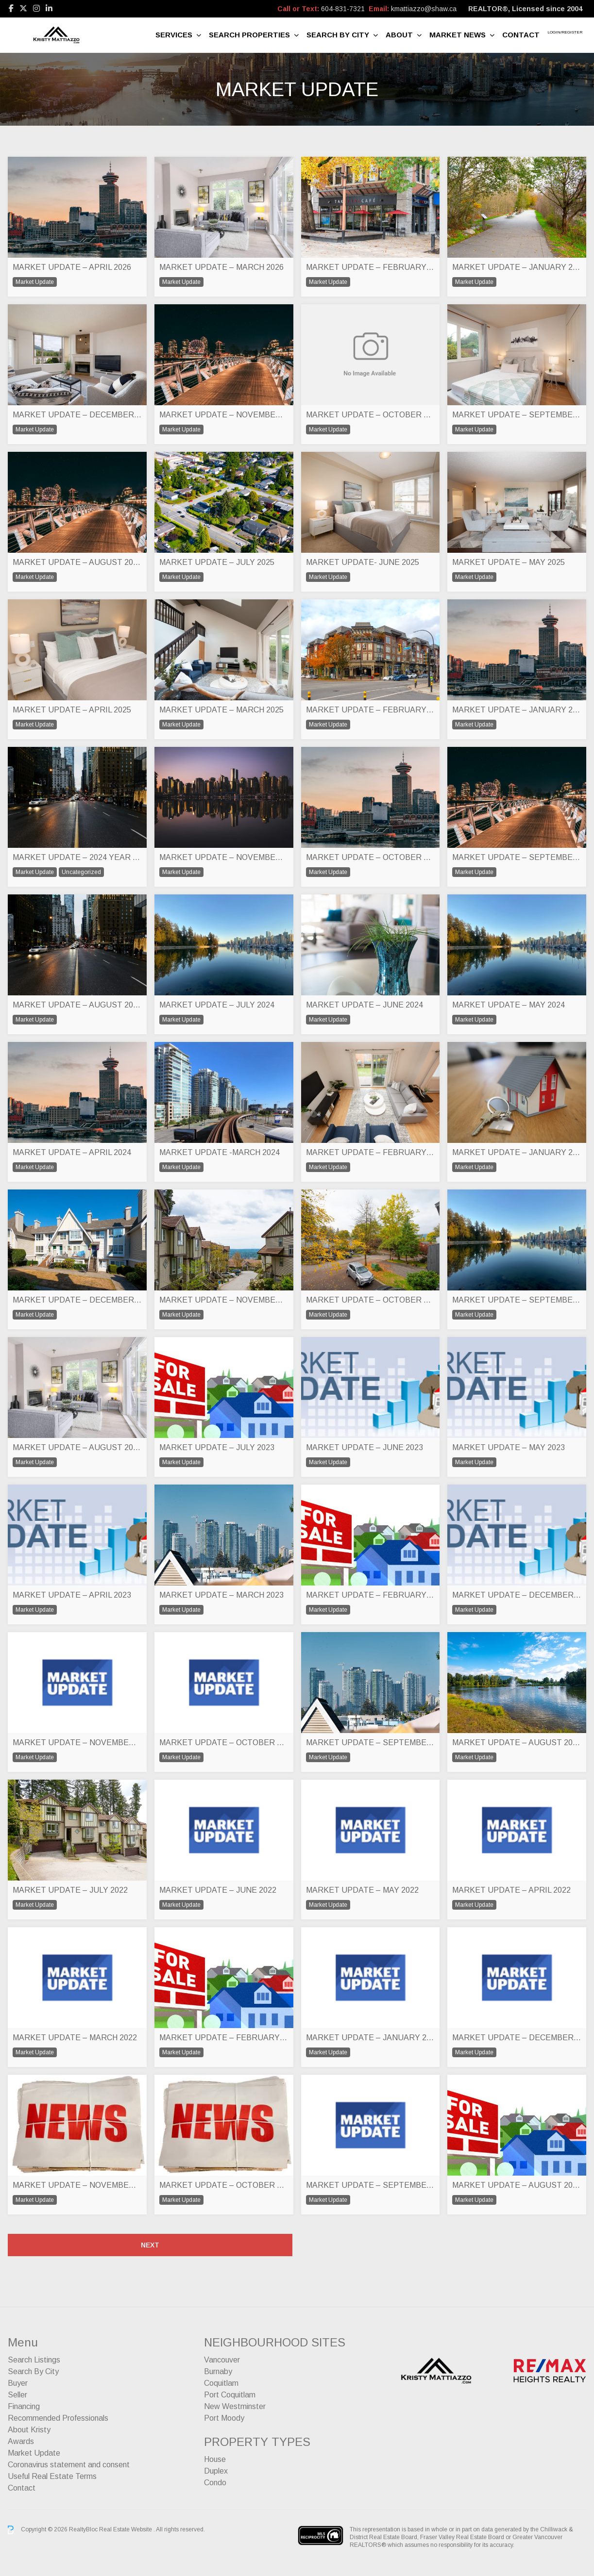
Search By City (337, 35)
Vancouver (222, 2360)
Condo (215, 2482)
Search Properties (249, 35)
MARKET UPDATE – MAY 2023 (508, 1447)
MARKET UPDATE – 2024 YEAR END (77, 857)
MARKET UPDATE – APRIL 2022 (511, 1890)
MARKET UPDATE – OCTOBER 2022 (224, 1742)
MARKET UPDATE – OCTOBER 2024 (370, 857)
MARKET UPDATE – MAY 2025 (508, 562)
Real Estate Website (126, 2529)
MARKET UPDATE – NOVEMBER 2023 (224, 1300)
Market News (457, 35)
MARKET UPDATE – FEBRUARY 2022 (224, 2037)
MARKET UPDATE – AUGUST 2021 (516, 2185)
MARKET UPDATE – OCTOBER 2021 (224, 2185)
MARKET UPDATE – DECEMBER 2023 (77, 1300)
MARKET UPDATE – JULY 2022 (70, 1890)
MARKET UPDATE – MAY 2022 (362, 1890)
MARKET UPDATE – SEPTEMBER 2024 (516, 857)
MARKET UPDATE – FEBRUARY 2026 (370, 267)
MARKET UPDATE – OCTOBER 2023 (370, 1300)
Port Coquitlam (229, 2395)
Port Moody (224, 2418)
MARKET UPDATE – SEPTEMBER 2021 (370, 2185)
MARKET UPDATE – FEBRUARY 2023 (370, 1595)
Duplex (216, 2471)
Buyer (18, 2383)
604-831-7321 (343, 9)
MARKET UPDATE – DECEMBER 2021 (516, 2037)
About (399, 35)
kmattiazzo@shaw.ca (424, 9)
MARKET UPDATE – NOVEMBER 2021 (77, 2185)
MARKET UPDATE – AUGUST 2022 (516, 1742)
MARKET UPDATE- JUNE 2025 (362, 562)
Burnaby (218, 2371)
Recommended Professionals (58, 2418)
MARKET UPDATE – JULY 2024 (216, 1005)
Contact (521, 35)
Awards (21, 2441)
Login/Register (564, 32)
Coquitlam (221, 2383)
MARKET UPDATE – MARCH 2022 (75, 2037)
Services (173, 35)
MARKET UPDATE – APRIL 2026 (72, 267)
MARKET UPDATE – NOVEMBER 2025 (224, 415)
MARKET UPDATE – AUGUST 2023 (77, 1447)
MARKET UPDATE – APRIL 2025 (72, 710)
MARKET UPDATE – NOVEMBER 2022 (77, 1742)
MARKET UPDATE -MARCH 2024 (219, 1152)
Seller (17, 2395)
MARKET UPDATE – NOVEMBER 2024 (224, 857)
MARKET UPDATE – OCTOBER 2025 (370, 415)
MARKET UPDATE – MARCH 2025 (221, 710)
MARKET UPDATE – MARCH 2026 (221, 267)
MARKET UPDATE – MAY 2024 (508, 1005)
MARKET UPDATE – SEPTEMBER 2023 (516, 1300)
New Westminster (235, 2406)
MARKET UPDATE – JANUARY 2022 (370, 2037)
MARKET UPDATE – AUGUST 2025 (77, 562)
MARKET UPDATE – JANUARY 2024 (516, 1152)
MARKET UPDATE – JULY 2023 (216, 1447)
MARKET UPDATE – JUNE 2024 (364, 1005)
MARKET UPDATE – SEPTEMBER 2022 (370, 1742)
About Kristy (29, 2430)
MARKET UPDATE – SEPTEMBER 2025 (516, 415)
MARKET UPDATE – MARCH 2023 (221, 1595)
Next (150, 2245)
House (215, 2459)
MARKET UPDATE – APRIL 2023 (72, 1595)
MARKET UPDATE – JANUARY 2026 (516, 267)
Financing (24, 2406)
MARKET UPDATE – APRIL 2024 (72, 1152)
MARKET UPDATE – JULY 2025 (216, 562)
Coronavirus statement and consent (69, 2464)
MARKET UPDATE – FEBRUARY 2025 (370, 710)
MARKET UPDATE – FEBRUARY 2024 (370, 1152)
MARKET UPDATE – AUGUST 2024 (77, 1005)
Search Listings (34, 2360)
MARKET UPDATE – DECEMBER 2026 (77, 415)
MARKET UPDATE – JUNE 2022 (217, 1890)
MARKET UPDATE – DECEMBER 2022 (516, 1595)
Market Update (34, 2453)
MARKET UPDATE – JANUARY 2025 (516, 710)
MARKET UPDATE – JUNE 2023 (364, 1447)
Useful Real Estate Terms (52, 2476)
